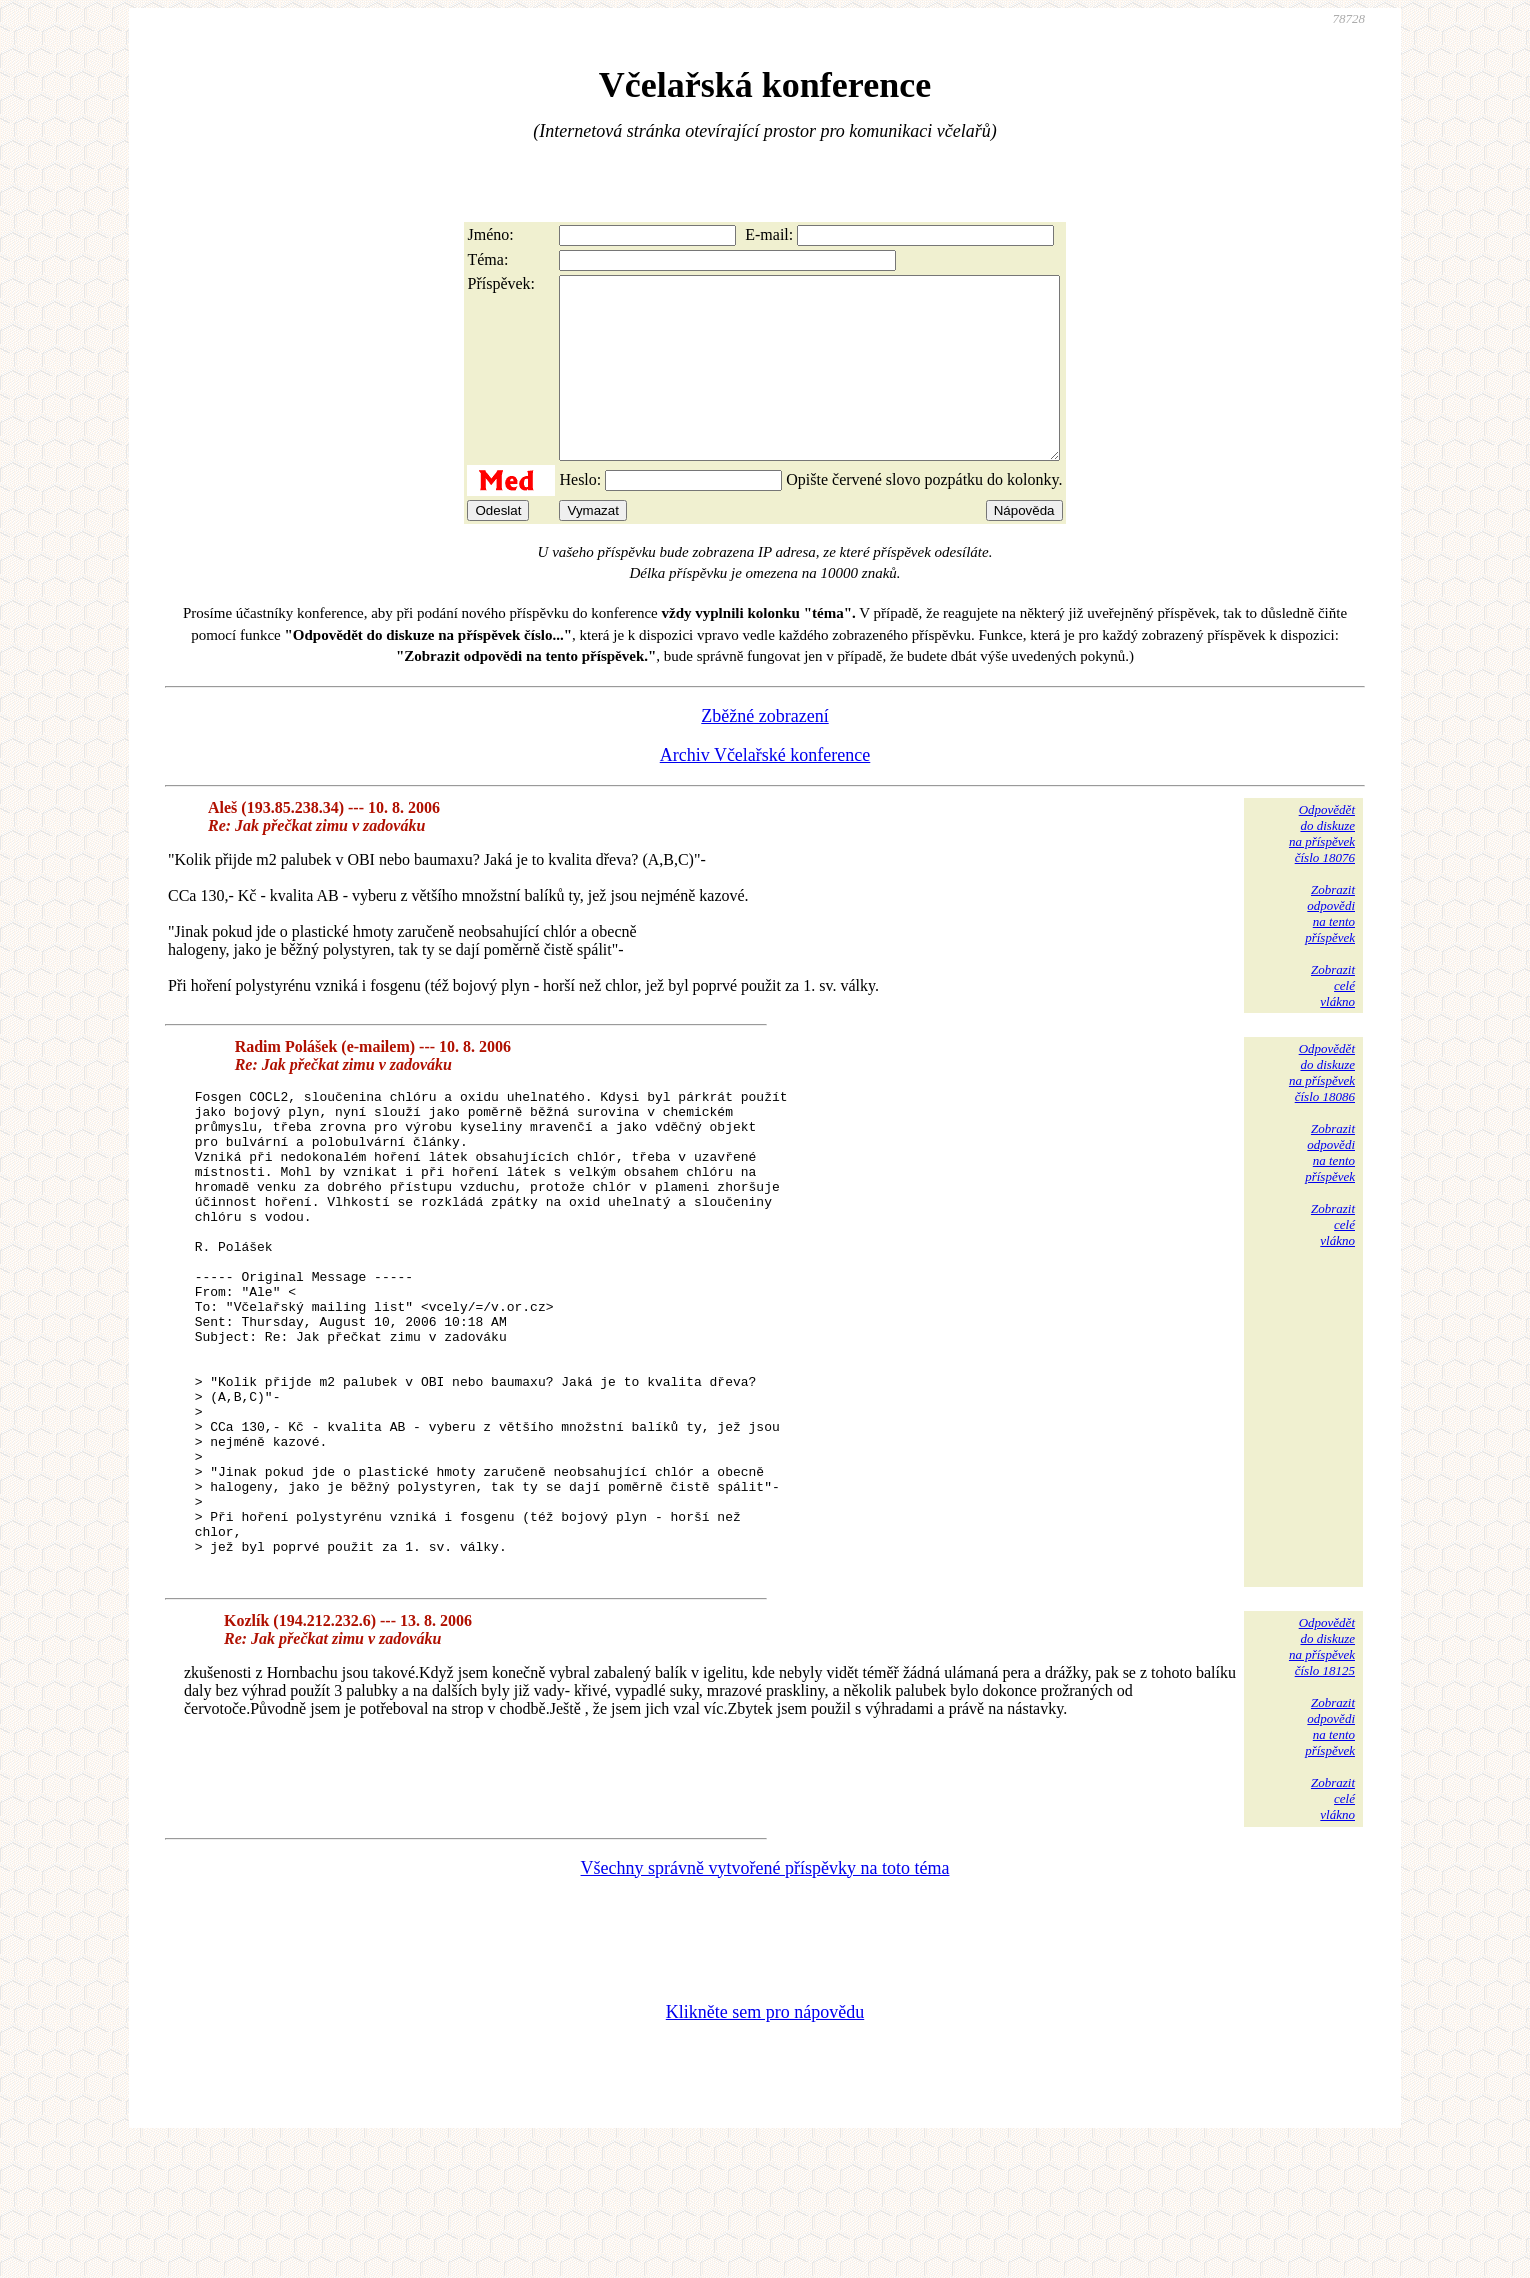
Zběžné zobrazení (764, 752)
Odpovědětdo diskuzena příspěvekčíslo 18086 (1322, 1108)
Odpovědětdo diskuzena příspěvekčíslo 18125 (1322, 1778)
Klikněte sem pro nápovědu (765, 2144)
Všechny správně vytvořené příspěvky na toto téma (765, 2000)
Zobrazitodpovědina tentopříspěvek (1330, 949)
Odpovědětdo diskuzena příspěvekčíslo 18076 (1322, 869)
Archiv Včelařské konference (765, 791)
